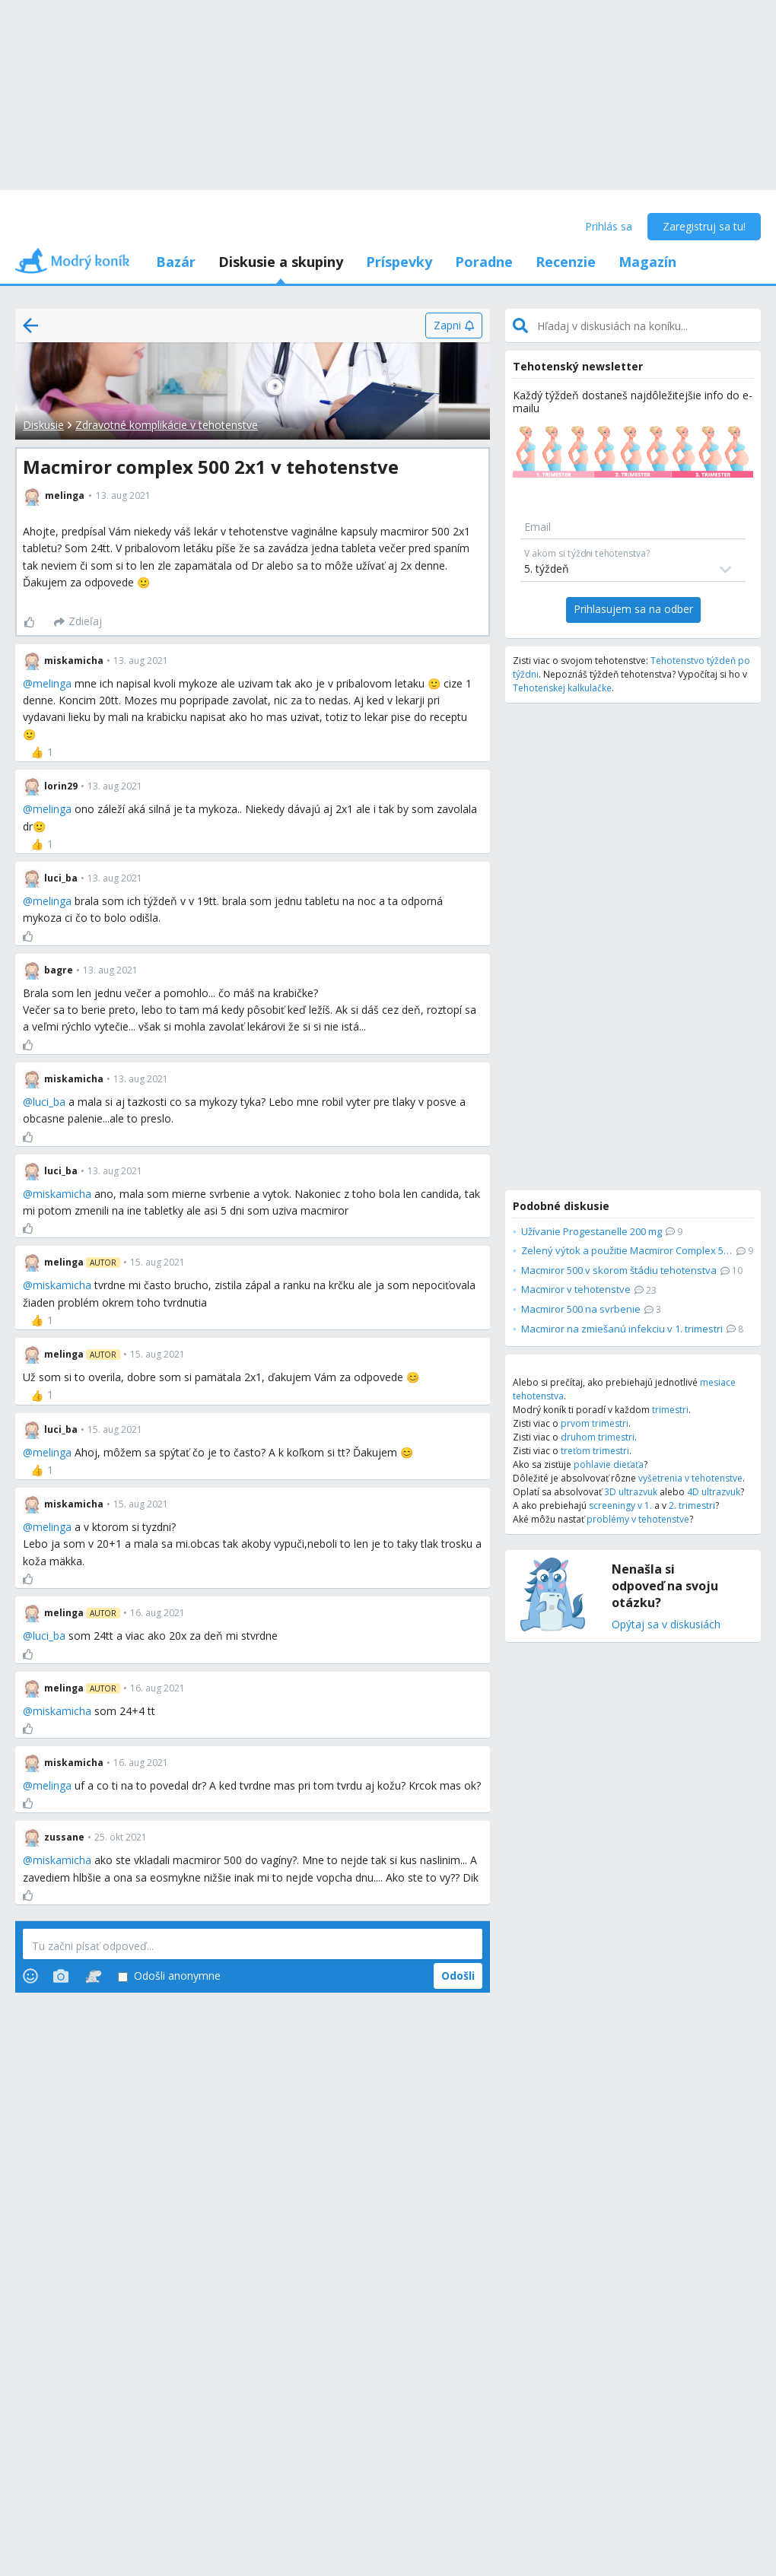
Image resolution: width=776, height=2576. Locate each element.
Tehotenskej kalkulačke (562, 687)
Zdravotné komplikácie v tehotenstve (166, 425)
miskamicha (62, 1193)
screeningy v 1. (620, 1505)
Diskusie (43, 425)
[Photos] (61, 1976)
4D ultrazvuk (713, 1491)
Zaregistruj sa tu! (704, 226)
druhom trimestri (597, 1437)
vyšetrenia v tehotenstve (690, 1478)
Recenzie (566, 262)
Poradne (484, 262)
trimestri (670, 1409)
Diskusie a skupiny (280, 262)
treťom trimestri (595, 1450)
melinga (52, 683)
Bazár (176, 262)
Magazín (647, 262)
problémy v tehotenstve (638, 1519)
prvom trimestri (594, 1423)
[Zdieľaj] (78, 622)
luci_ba (49, 1101)
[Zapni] (453, 325)
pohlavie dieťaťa (609, 1464)
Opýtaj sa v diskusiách (666, 1624)
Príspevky (399, 262)
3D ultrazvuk (630, 1491)
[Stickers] (93, 1976)
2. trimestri (692, 1505)
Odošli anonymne (169, 1976)
